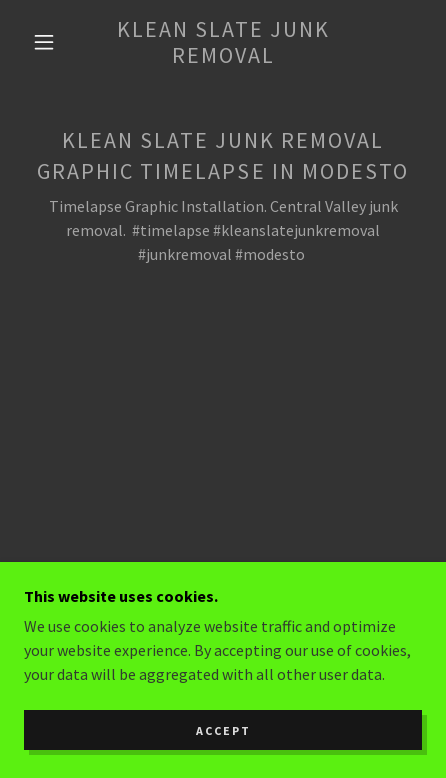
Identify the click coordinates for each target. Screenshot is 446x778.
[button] (44, 42)
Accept (223, 730)
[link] (223, 42)
